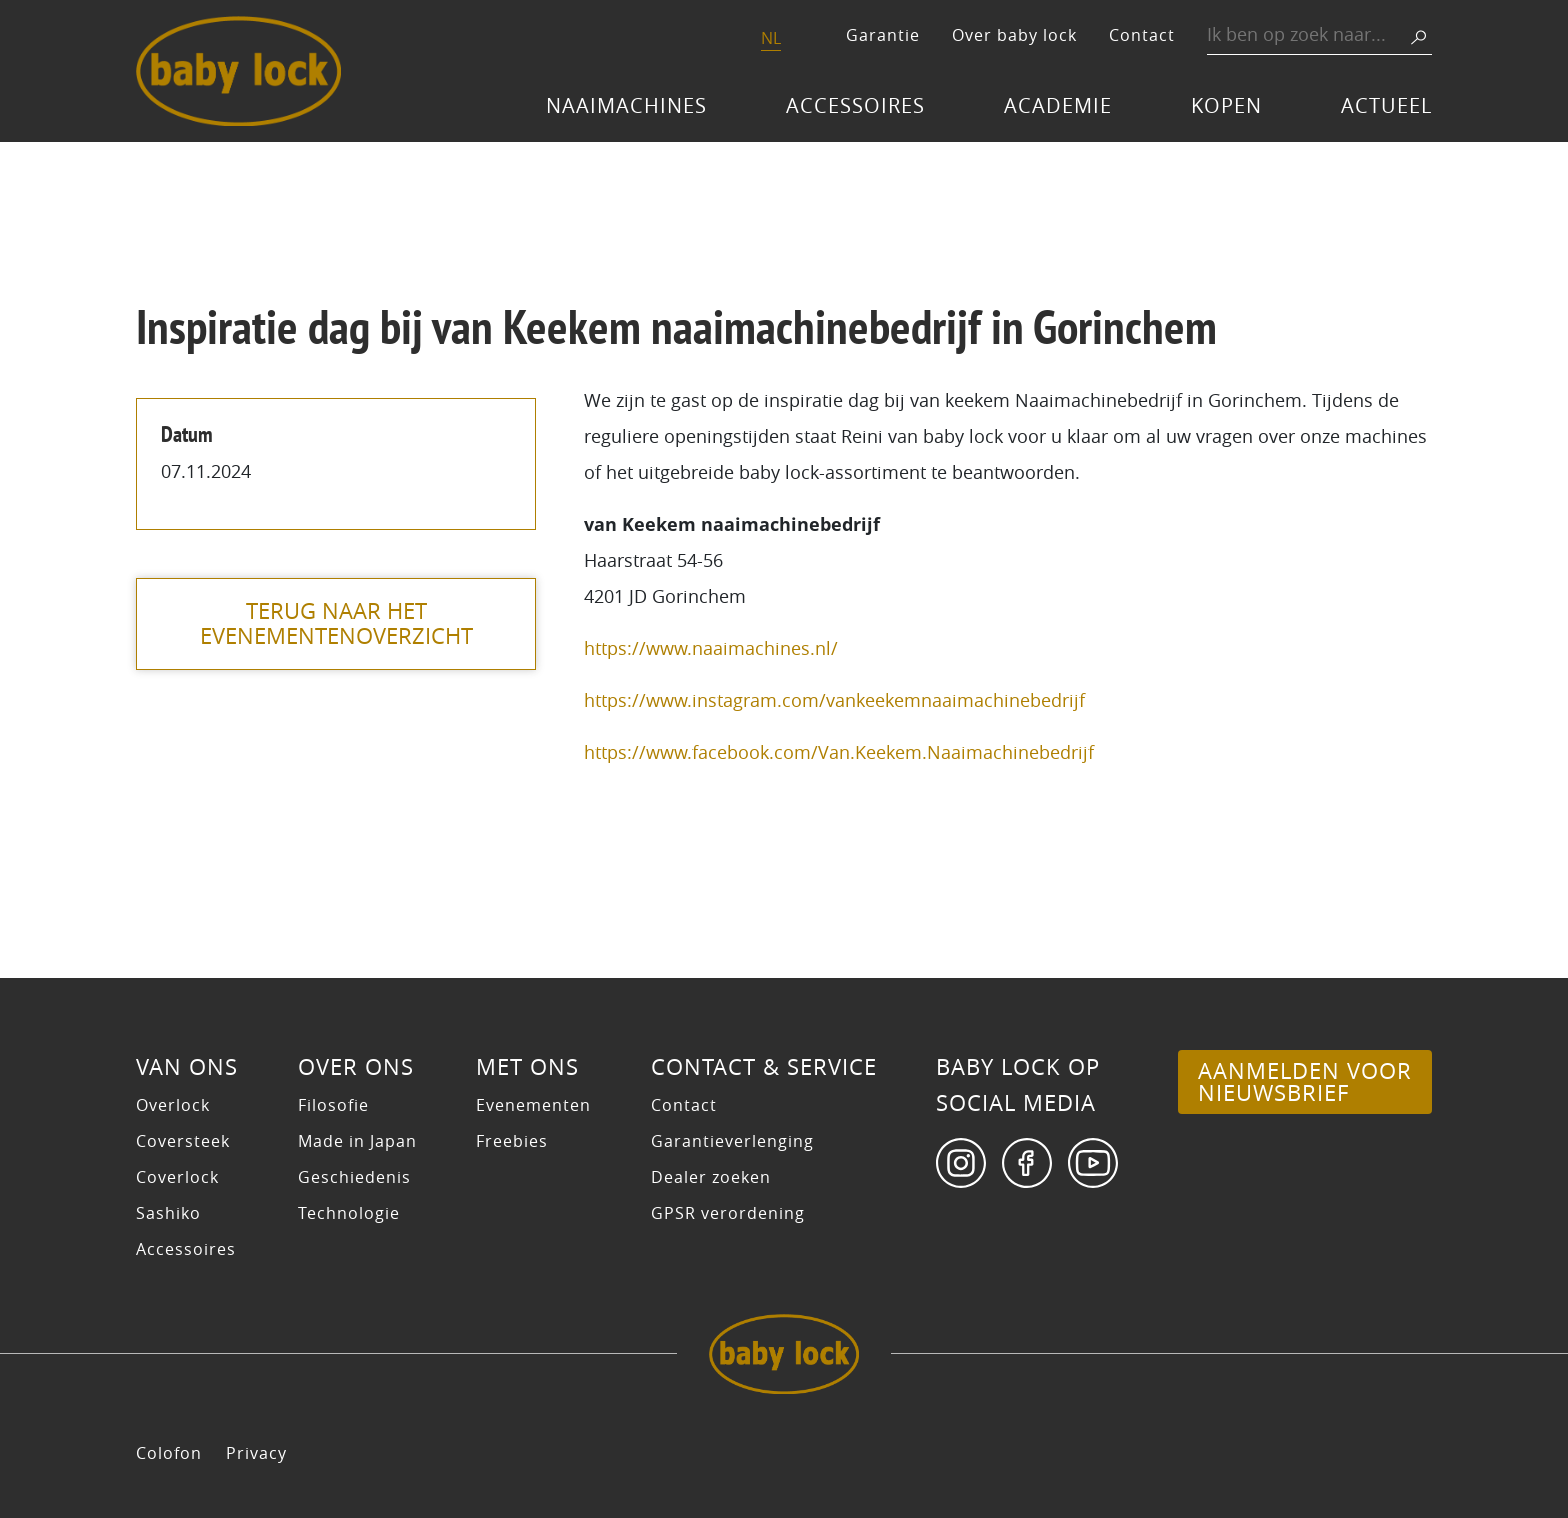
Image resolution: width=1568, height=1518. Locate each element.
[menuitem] (771, 39)
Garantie (883, 35)
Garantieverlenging (732, 1141)
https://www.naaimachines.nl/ (711, 648)
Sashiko (168, 1213)
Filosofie (333, 1105)
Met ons (527, 1067)
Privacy (256, 1453)
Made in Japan (357, 1141)
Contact (1142, 35)
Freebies (512, 1141)
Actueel (1386, 105)
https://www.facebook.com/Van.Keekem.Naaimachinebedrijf (839, 752)
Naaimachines (626, 105)
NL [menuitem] (771, 38)
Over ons (356, 1067)
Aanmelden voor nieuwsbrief (1305, 1082)
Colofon (169, 1453)
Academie (1058, 105)
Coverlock (177, 1177)
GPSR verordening (728, 1213)
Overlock (173, 1105)
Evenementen (533, 1105)
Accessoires (855, 105)
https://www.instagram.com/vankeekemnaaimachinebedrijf (834, 700)
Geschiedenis (354, 1177)
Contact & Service (764, 1067)
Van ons (187, 1067)
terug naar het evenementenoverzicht (336, 623)
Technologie (349, 1213)
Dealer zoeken (711, 1177)
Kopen (1226, 105)
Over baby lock (1014, 35)
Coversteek (183, 1141)
